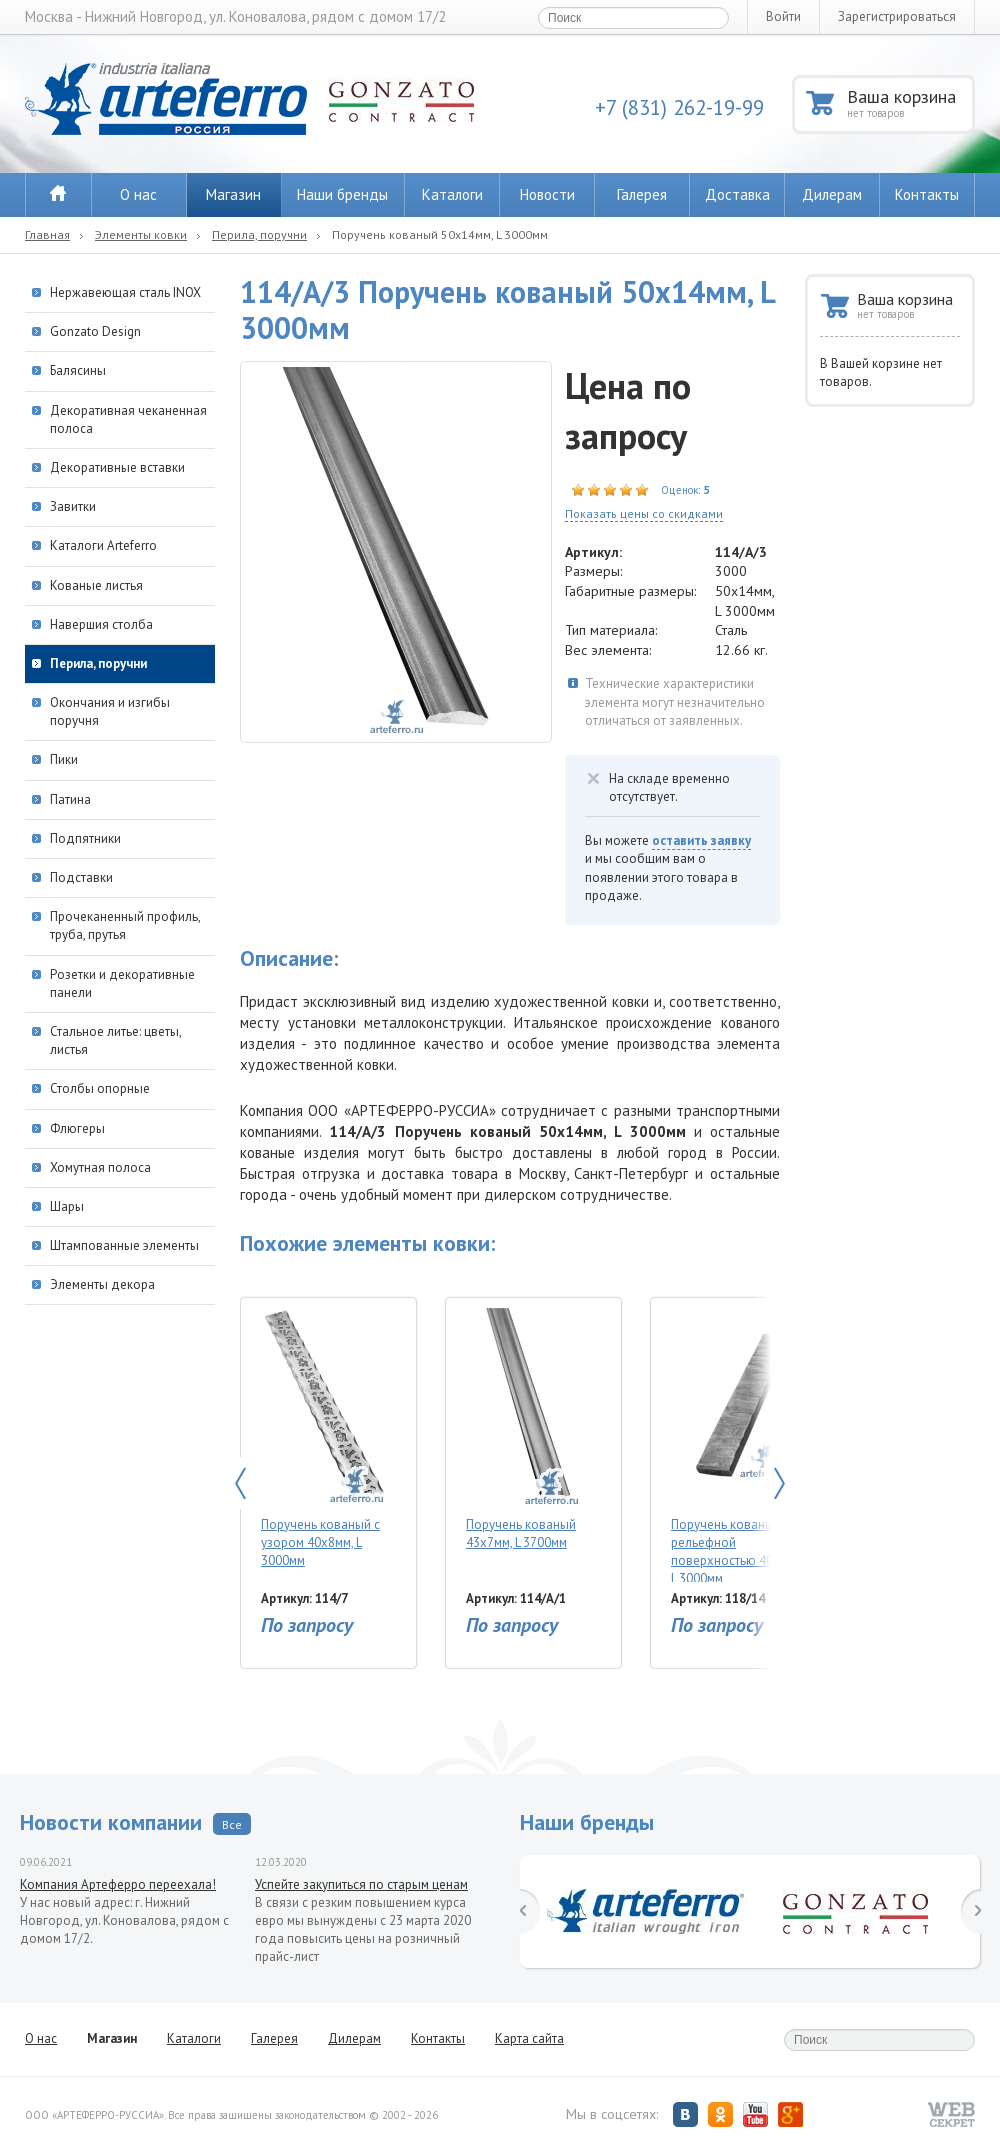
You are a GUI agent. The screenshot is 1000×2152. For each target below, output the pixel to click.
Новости (547, 194)
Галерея (642, 194)
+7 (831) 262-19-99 (679, 107)
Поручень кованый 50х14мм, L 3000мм (440, 234)
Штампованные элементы (124, 1245)
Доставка (737, 194)
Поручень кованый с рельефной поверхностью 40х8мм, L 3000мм (738, 1445)
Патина (70, 799)
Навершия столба (101, 624)
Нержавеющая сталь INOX (125, 292)
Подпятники (85, 838)
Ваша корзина (909, 102)
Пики (64, 759)
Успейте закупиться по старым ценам (361, 1884)
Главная (47, 234)
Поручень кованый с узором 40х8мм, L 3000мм (323, 1438)
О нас (138, 194)
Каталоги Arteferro (103, 545)
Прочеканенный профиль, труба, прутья (125, 925)
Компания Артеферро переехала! (118, 1884)
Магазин (233, 194)
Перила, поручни (259, 234)
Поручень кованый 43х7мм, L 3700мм (528, 1429)
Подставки (81, 877)
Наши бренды (342, 194)
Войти (783, 16)
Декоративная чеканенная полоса (128, 419)
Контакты (927, 194)
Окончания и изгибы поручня (110, 711)
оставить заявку (701, 840)
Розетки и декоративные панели (122, 983)
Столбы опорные (100, 1088)
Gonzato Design (95, 331)
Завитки (73, 506)
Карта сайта (529, 2038)
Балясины (78, 370)
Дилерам (832, 194)
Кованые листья (96, 585)
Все (232, 1824)
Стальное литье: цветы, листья (115, 1040)
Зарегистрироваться (897, 16)
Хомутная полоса (100, 1167)
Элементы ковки (141, 234)
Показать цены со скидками (644, 513)
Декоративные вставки (117, 467)
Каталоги (452, 194)
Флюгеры (77, 1128)
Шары (67, 1206)
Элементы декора (102, 1284)
